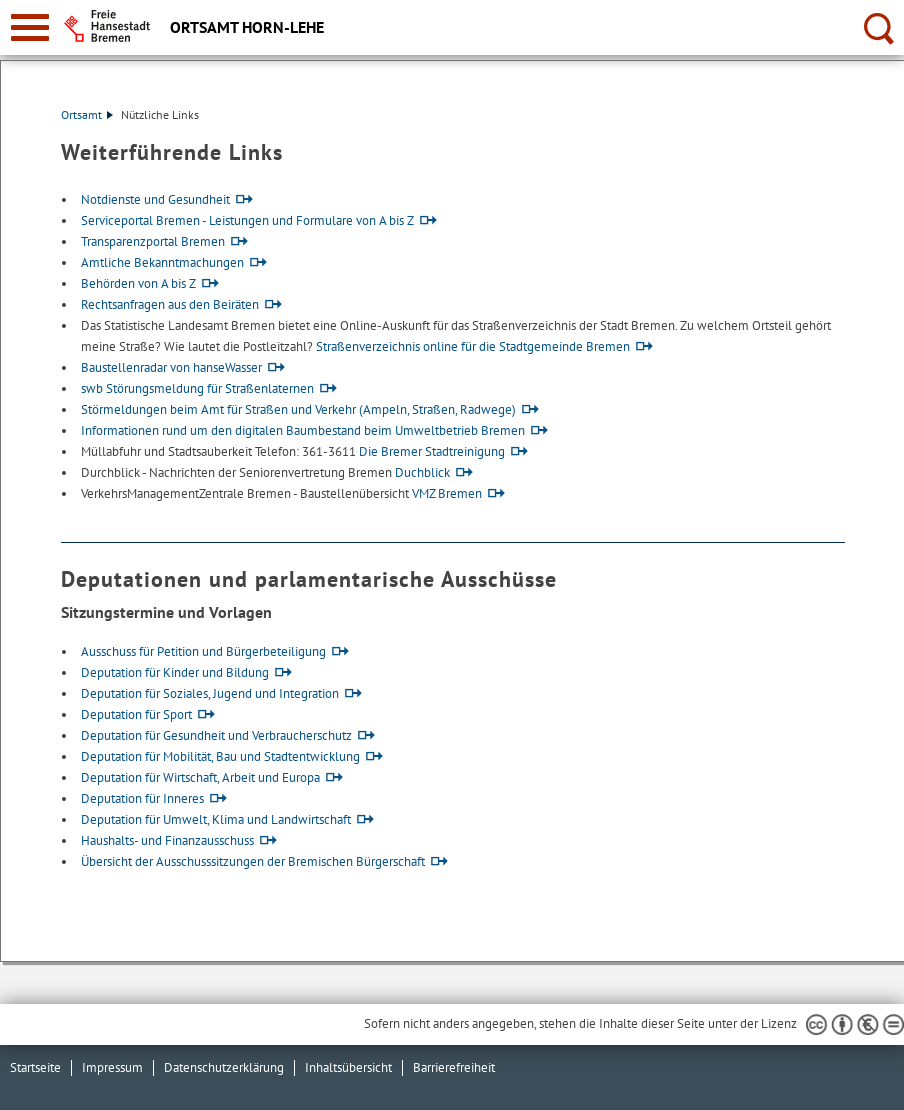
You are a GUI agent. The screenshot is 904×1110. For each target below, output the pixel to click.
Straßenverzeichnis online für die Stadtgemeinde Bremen (473, 346)
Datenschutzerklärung (224, 1067)
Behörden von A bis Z (138, 283)
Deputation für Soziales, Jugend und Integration (210, 693)
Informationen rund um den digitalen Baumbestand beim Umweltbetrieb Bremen (303, 430)
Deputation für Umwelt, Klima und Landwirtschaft (216, 819)
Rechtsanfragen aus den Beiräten (170, 304)
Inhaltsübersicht (348, 1067)
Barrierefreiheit (454, 1067)
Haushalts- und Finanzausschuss (167, 840)
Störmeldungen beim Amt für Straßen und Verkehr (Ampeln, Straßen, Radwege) (298, 409)
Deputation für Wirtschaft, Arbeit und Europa (200, 777)
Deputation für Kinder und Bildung (175, 672)
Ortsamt (87, 114)
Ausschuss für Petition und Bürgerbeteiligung (203, 651)
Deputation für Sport (136, 714)
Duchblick (422, 472)
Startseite (35, 1067)
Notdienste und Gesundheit (155, 199)
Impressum (112, 1067)
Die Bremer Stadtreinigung (432, 451)
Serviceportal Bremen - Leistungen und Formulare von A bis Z (247, 220)
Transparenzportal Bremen (153, 241)
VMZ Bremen (447, 493)
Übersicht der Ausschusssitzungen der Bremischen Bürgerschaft (253, 861)
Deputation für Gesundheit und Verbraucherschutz (216, 735)
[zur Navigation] (30, 27)
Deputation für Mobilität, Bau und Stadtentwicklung (220, 756)
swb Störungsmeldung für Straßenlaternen (197, 388)
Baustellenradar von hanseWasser (171, 367)
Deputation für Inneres (142, 798)
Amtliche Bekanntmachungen (162, 262)
